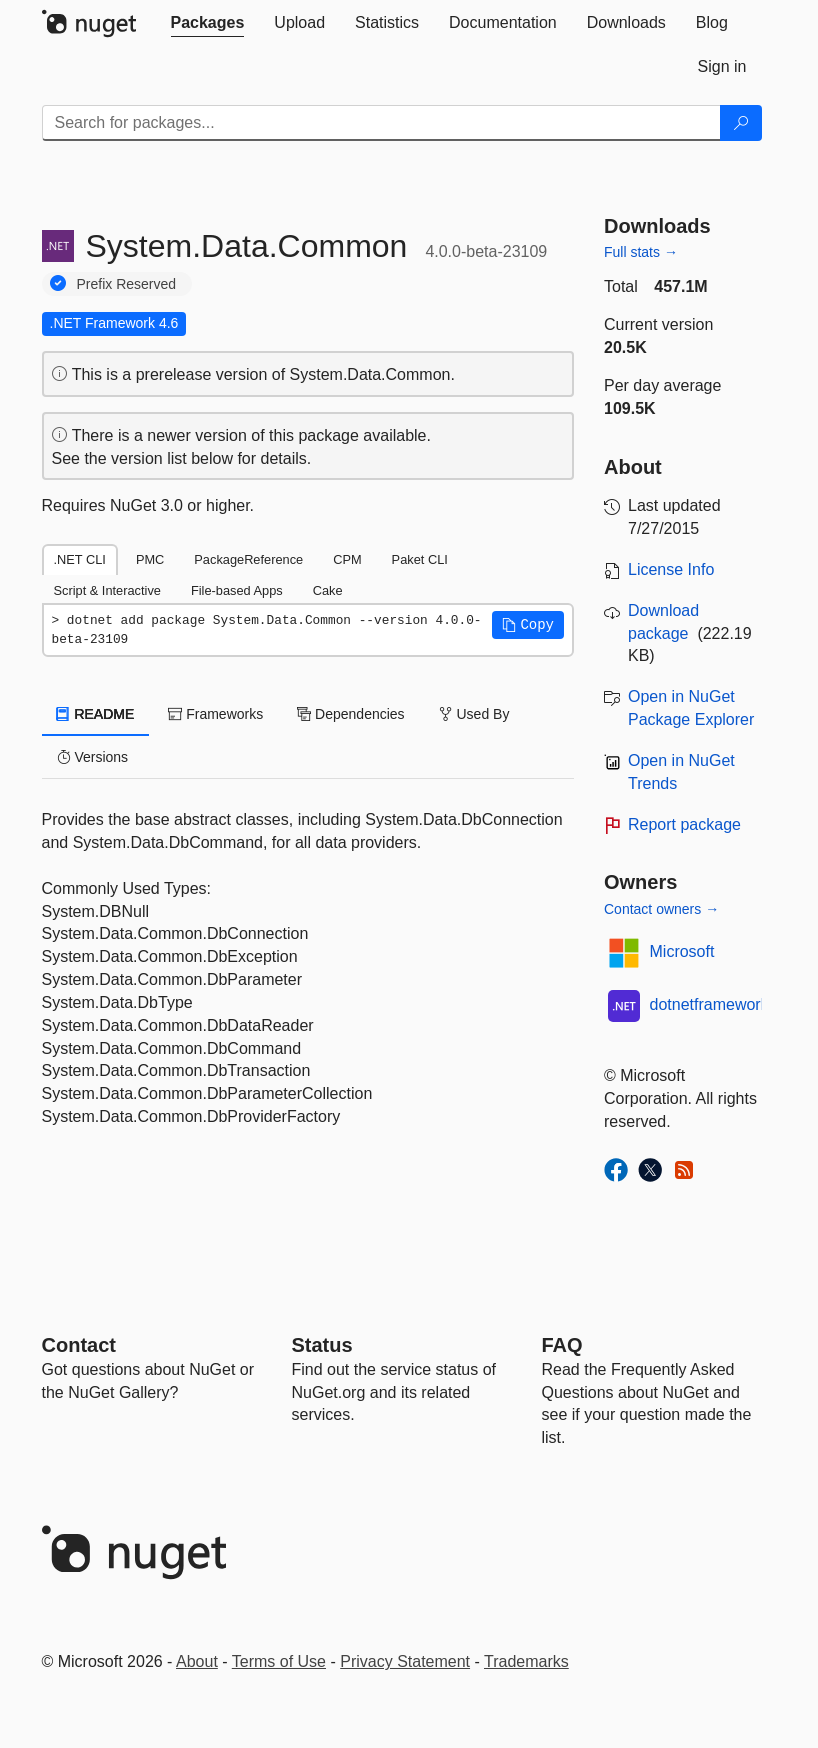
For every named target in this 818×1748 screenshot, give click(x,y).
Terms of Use (279, 1661)
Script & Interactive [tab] (107, 590)
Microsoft (682, 951)
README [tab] (96, 714)
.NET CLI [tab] (80, 559)
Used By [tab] (474, 714)
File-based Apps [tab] (237, 590)
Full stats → (641, 252)
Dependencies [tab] (350, 714)
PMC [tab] (150, 559)
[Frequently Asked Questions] (562, 1345)
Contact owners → (661, 909)
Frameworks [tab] (215, 714)
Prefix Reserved (127, 284)
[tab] (208, 23)
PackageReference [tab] (248, 559)
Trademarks (526, 1661)
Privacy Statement (405, 1661)
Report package (684, 824)
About (197, 1661)
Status (322, 1345)
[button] (528, 625)
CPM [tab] (347, 559)
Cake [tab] (328, 590)
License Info (671, 569)
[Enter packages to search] (381, 123)
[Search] (741, 123)
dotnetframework (709, 1004)
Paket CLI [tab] (420, 559)
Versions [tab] (93, 757)
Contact (79, 1345)
